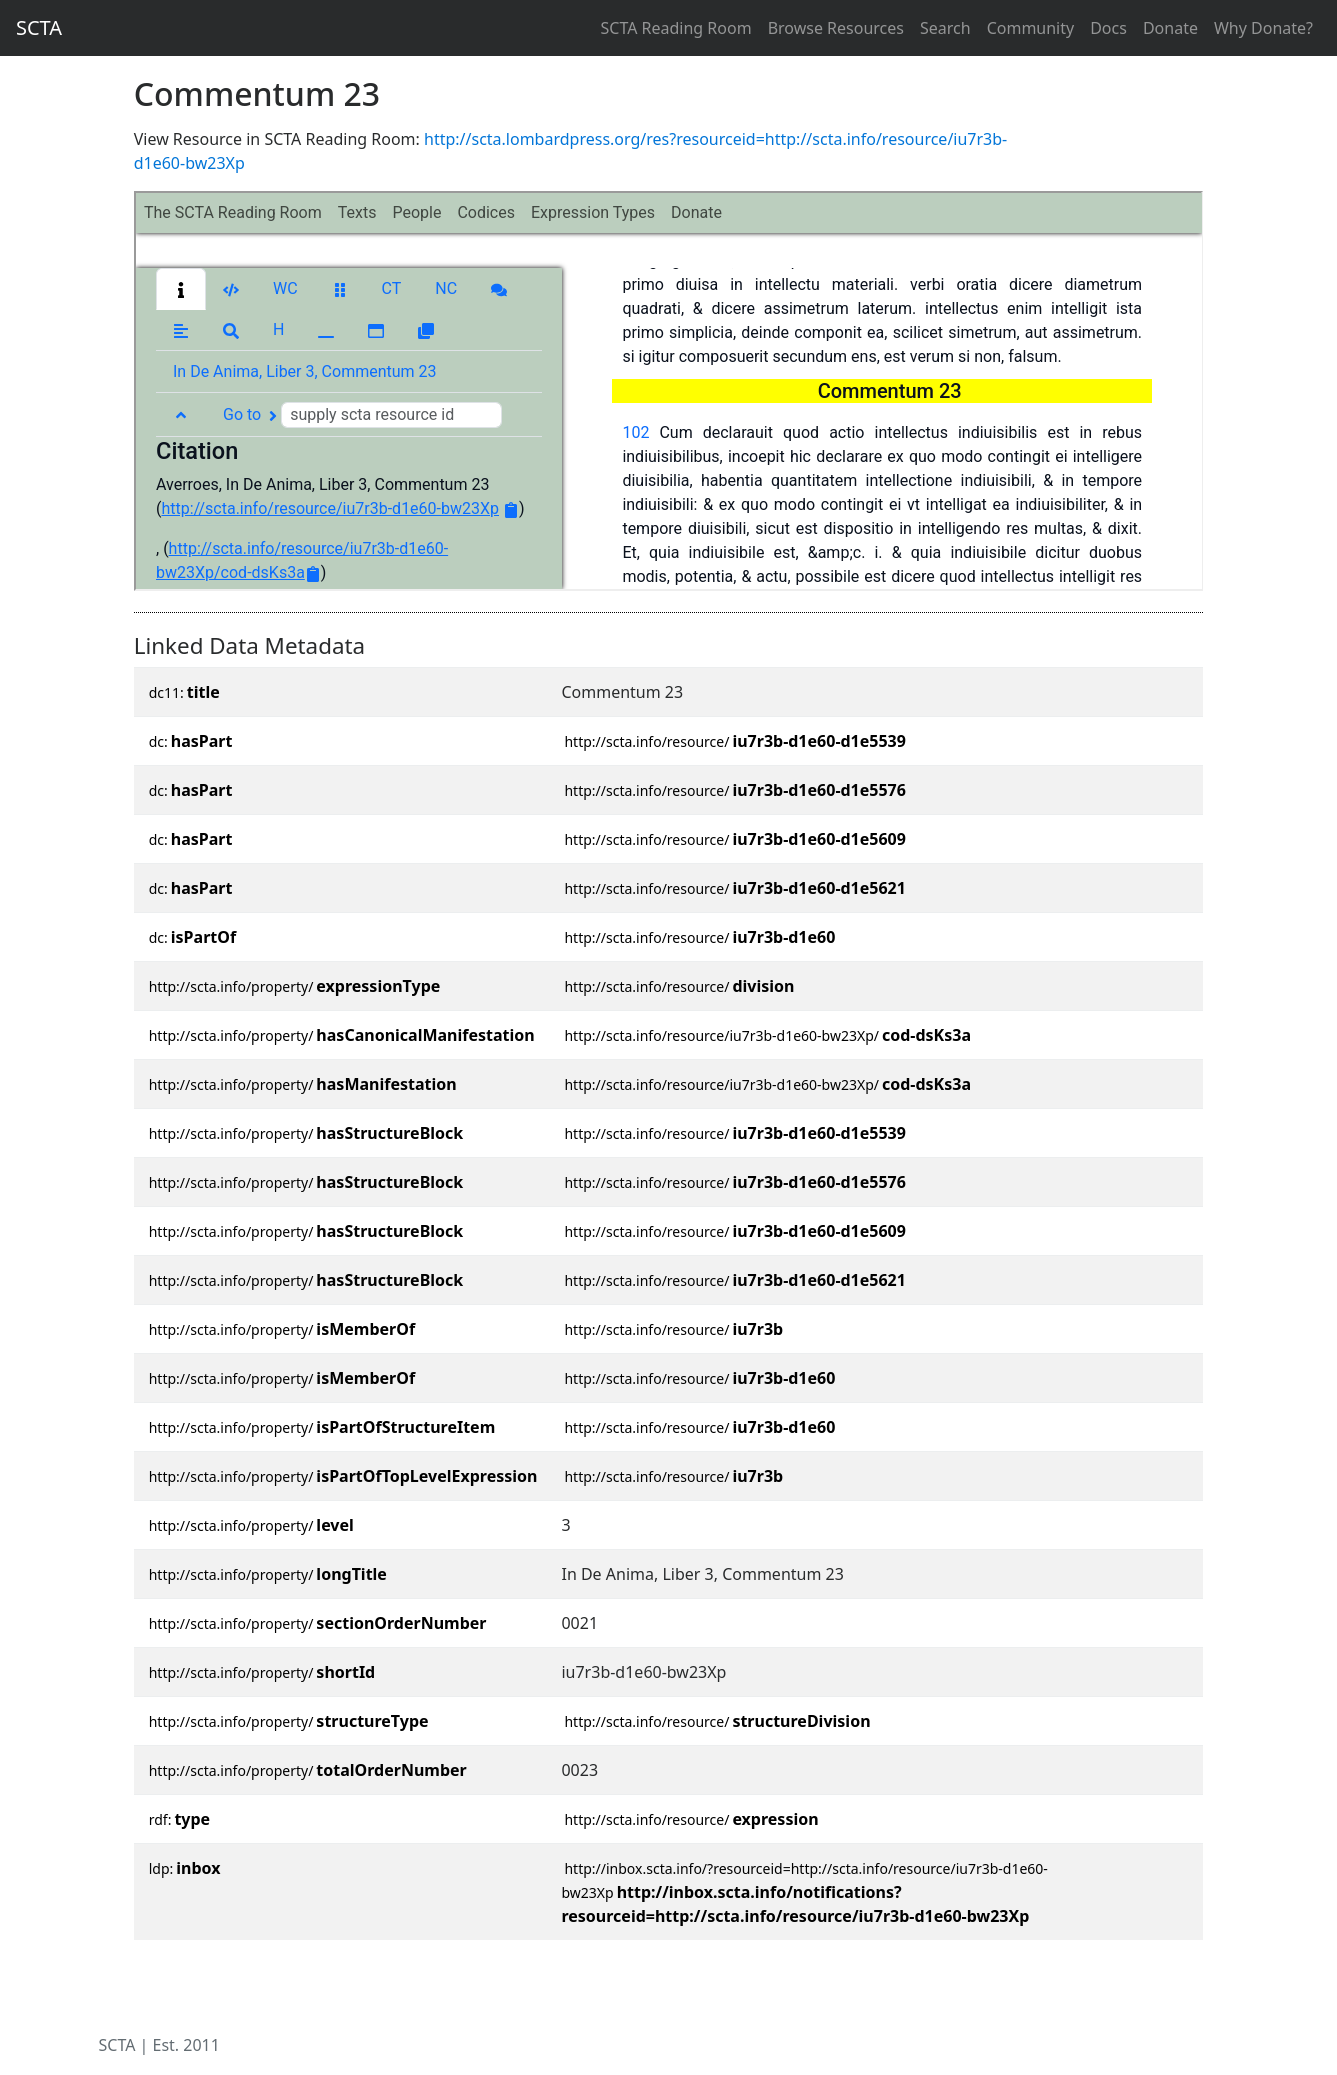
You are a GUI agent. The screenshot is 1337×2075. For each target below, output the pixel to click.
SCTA (39, 27)
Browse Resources (836, 28)
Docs (1108, 28)
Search (945, 28)
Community (1031, 28)
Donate (1170, 28)
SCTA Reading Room (676, 28)
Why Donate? (1263, 28)
